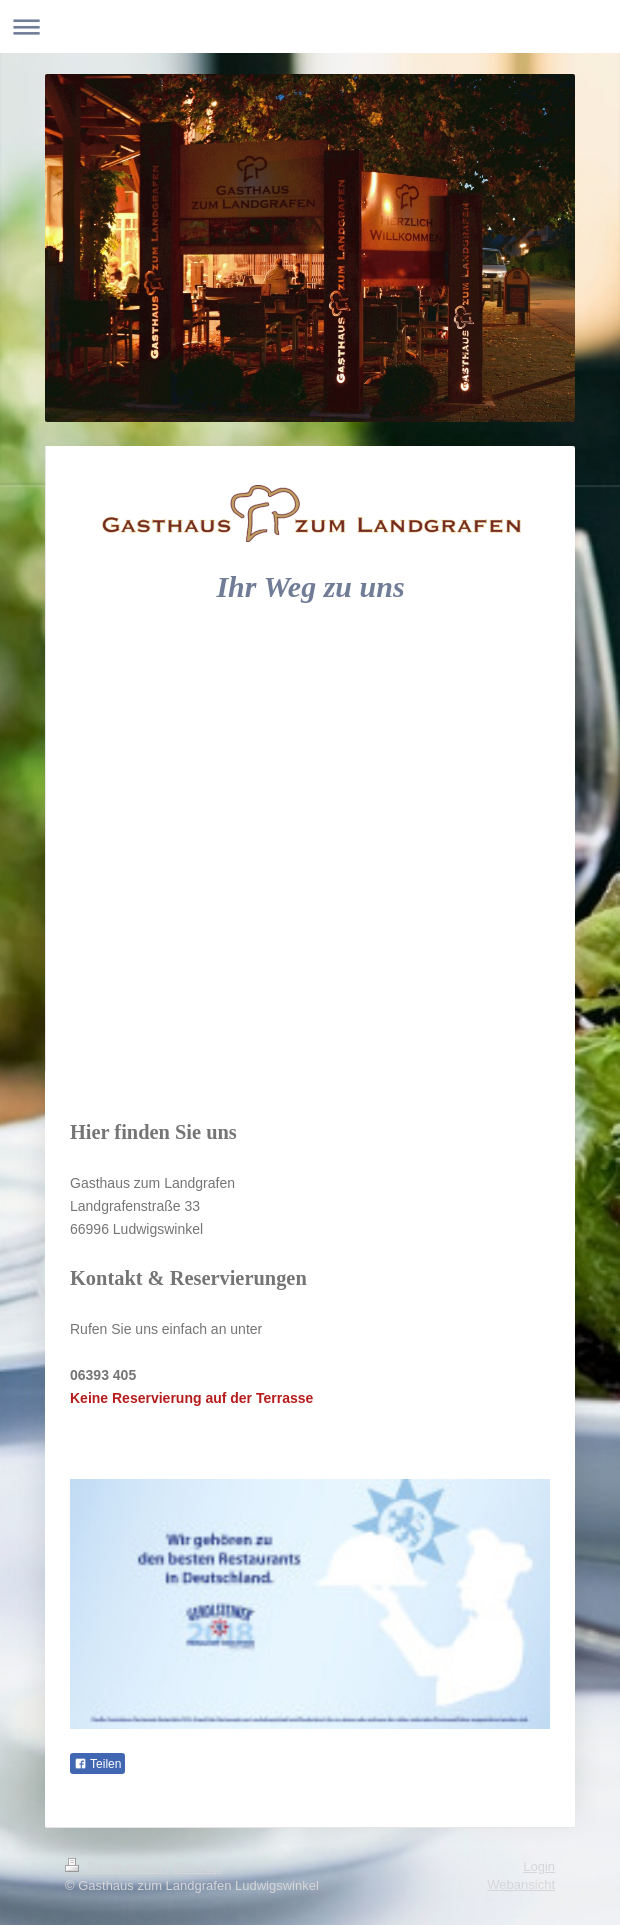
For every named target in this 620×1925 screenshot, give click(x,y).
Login (539, 1866)
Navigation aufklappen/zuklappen (310, 26)
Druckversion (115, 1867)
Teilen (97, 1764)
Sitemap (197, 1867)
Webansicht (521, 1884)
